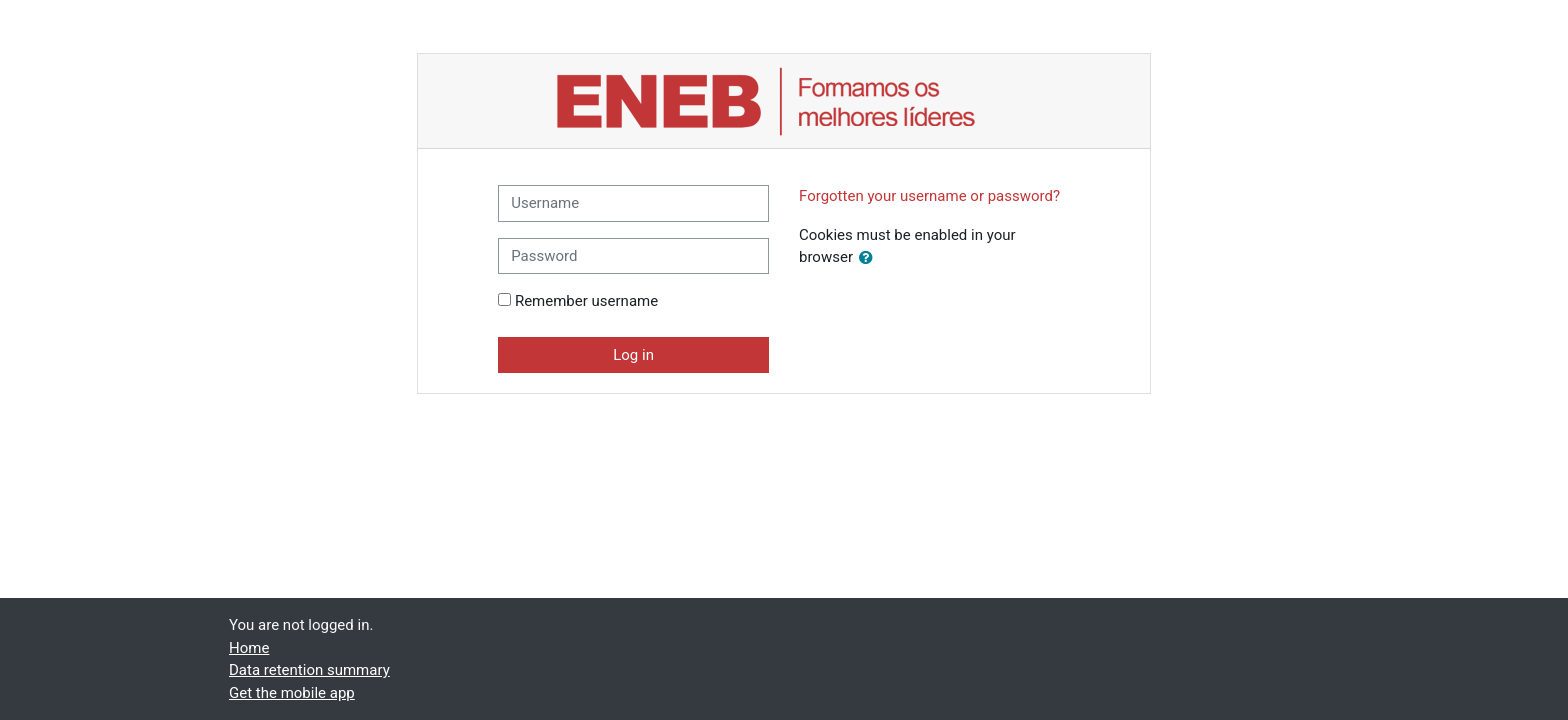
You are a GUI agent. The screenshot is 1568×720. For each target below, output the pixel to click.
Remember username (586, 301)
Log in (633, 355)
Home (249, 648)
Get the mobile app (292, 693)
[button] (870, 258)
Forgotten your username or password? (929, 196)
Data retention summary (309, 670)
